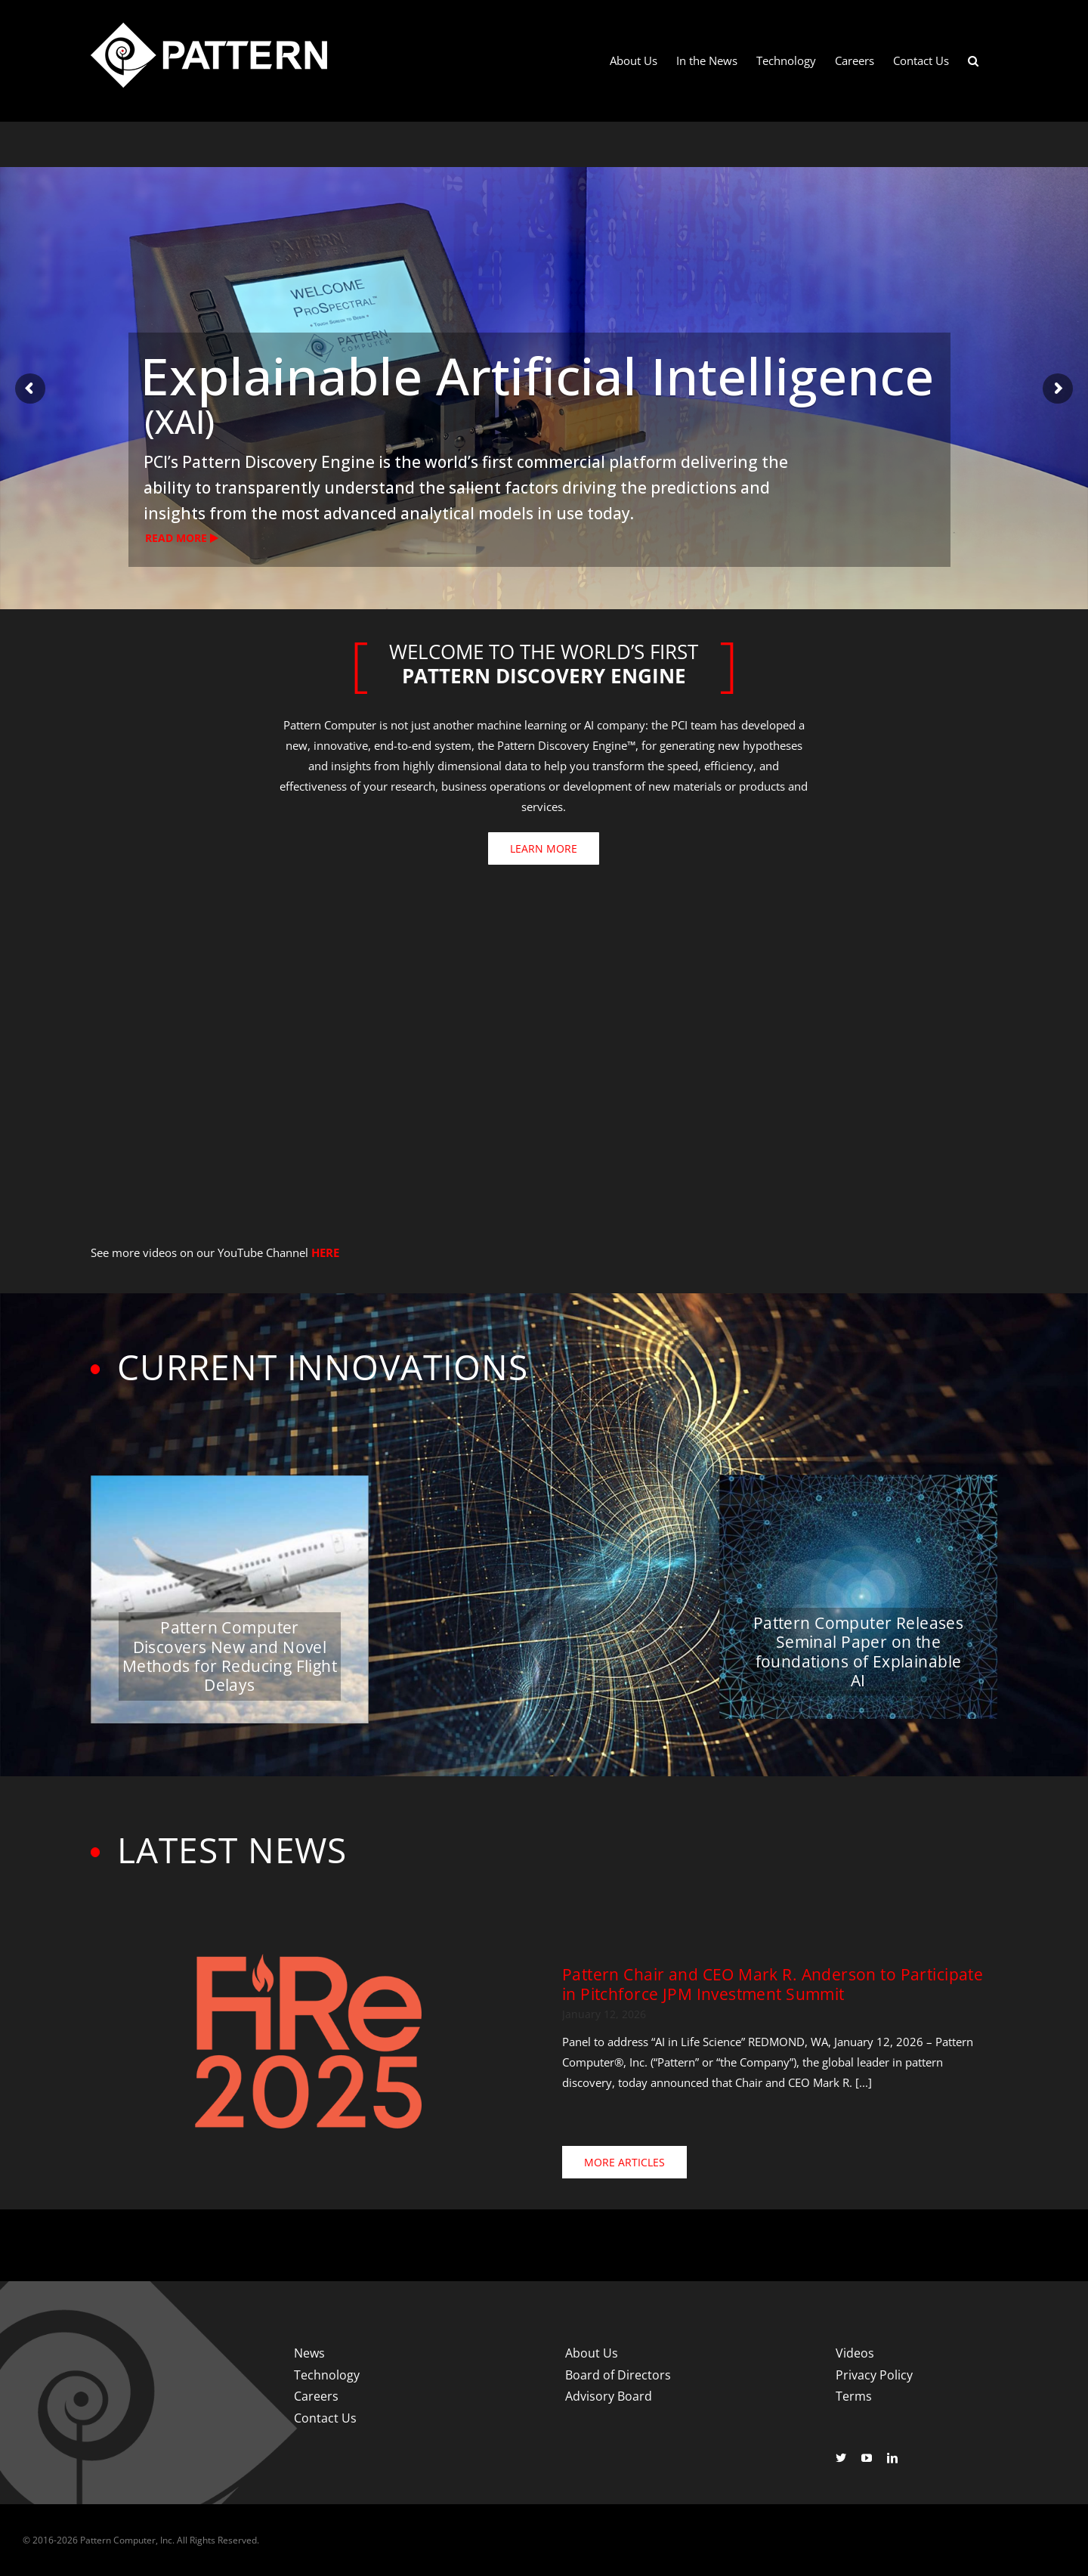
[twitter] (841, 2458)
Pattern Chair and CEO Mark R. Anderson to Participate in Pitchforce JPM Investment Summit (772, 1984)
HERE (325, 1252)
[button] (973, 61)
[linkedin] (892, 2458)
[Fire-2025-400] (308, 1959)
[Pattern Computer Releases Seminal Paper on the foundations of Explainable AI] (858, 1597)
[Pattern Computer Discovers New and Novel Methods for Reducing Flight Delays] (230, 1599)
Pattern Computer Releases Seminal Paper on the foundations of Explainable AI (858, 1651)
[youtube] (866, 2458)
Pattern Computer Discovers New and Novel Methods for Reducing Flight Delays (229, 1656)
